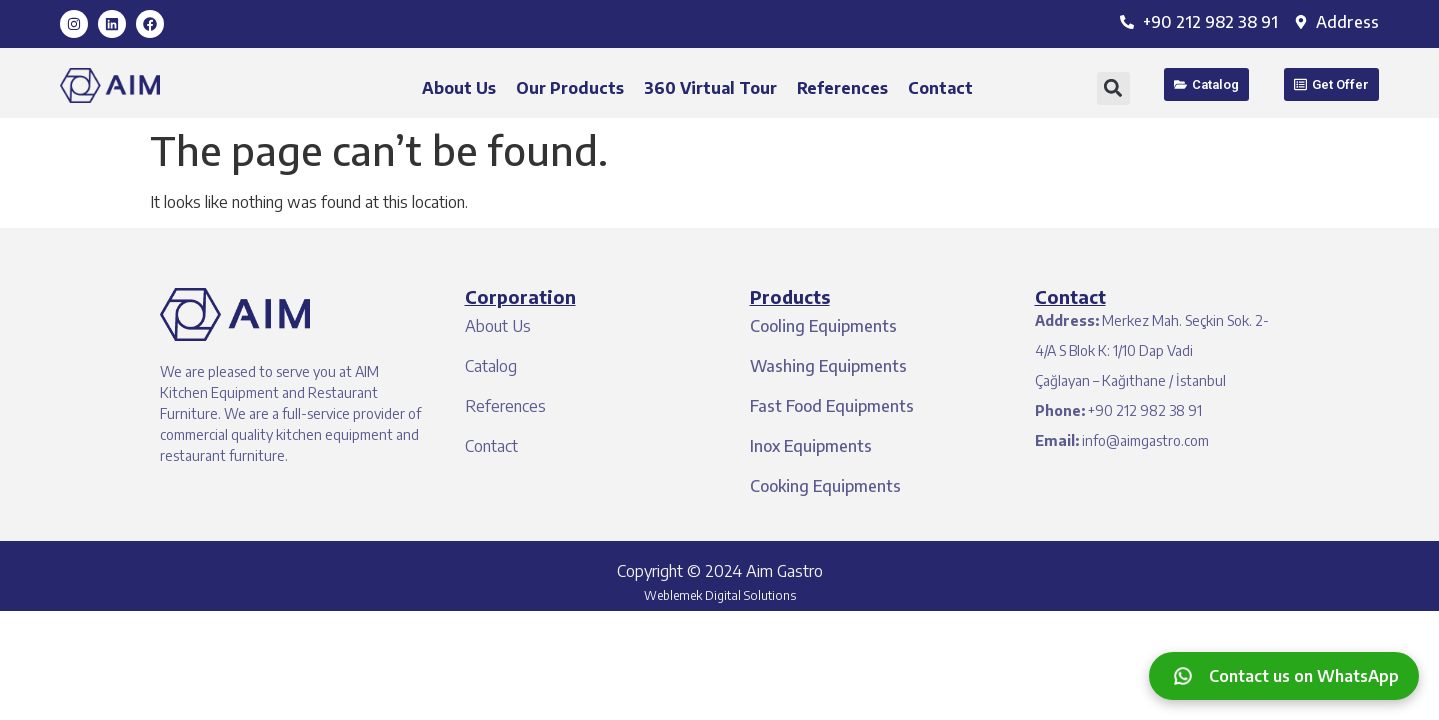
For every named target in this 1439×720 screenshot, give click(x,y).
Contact (940, 88)
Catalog (491, 366)
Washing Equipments (828, 366)
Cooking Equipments (825, 486)
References (842, 88)
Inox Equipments (811, 446)
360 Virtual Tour (710, 88)
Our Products (570, 88)
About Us (459, 88)
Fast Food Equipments (832, 406)
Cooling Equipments (823, 326)
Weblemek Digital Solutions (720, 595)
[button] (1113, 88)
